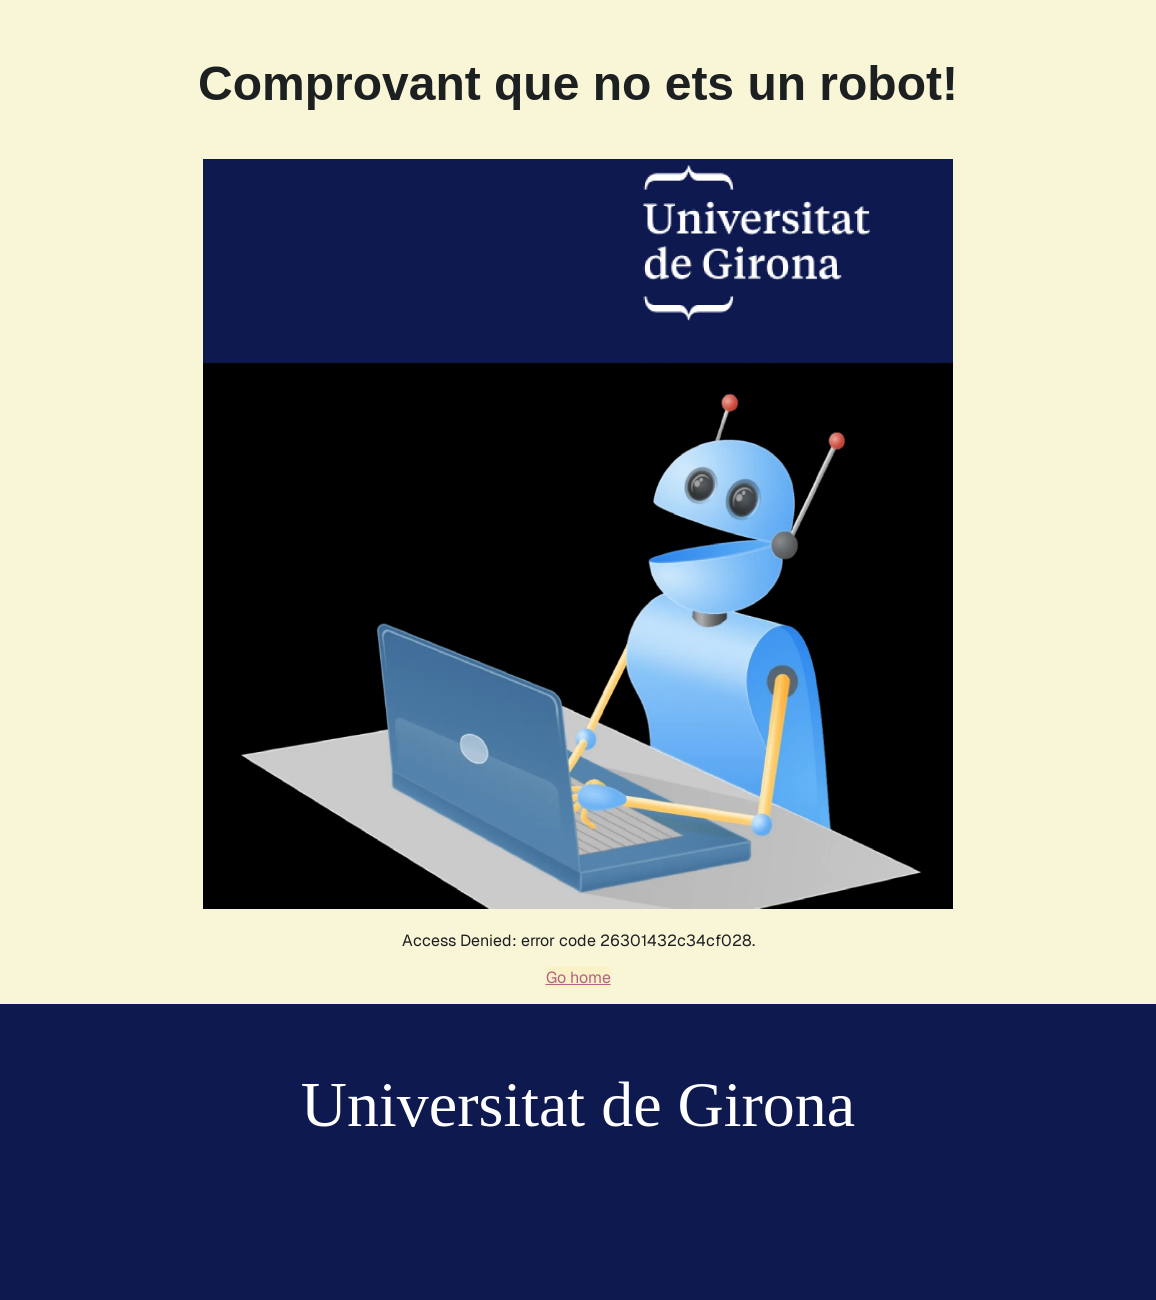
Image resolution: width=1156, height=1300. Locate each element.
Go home (578, 977)
